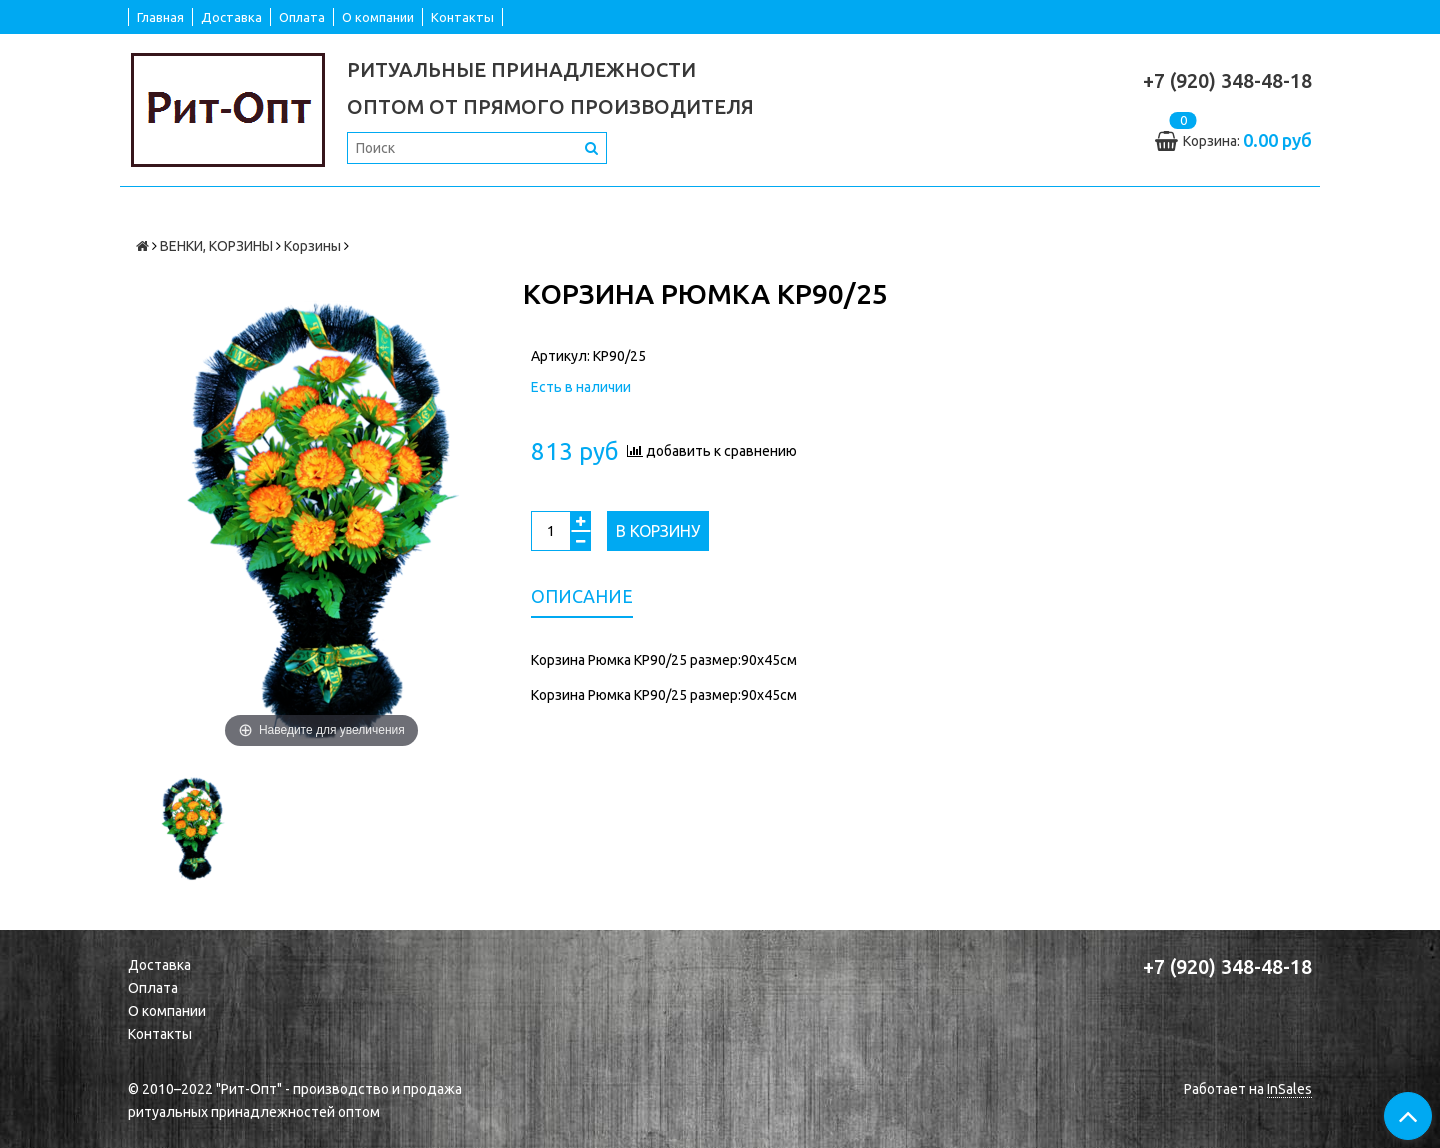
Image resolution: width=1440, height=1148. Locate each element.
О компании (378, 17)
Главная (160, 17)
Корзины (312, 246)
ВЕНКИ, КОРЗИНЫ (216, 246)
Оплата (302, 17)
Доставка (231, 17)
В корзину (658, 531)
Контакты (462, 17)
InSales (1289, 1089)
